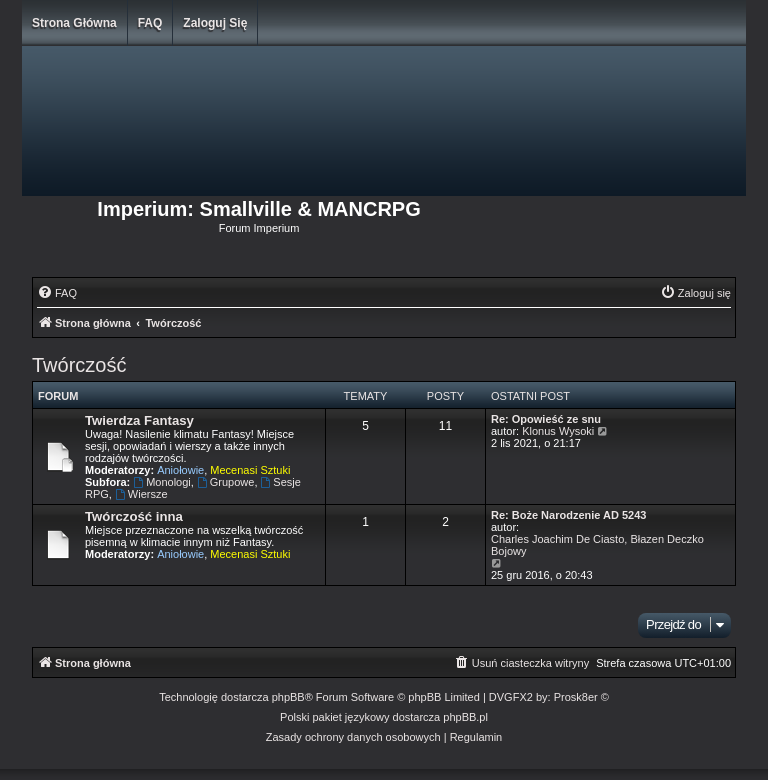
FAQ (150, 23)
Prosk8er (576, 697)
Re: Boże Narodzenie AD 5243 (568, 515)
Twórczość (79, 365)
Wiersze (141, 494)
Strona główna (74, 23)
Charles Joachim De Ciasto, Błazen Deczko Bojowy (597, 545)
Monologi (161, 482)
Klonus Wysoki (558, 431)
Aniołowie (180, 470)
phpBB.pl (465, 717)
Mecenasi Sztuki (250, 470)
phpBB (288, 697)
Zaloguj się (215, 23)
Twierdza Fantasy (139, 420)
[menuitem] (57, 293)
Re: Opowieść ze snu (546, 419)
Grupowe (225, 482)
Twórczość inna (134, 516)
